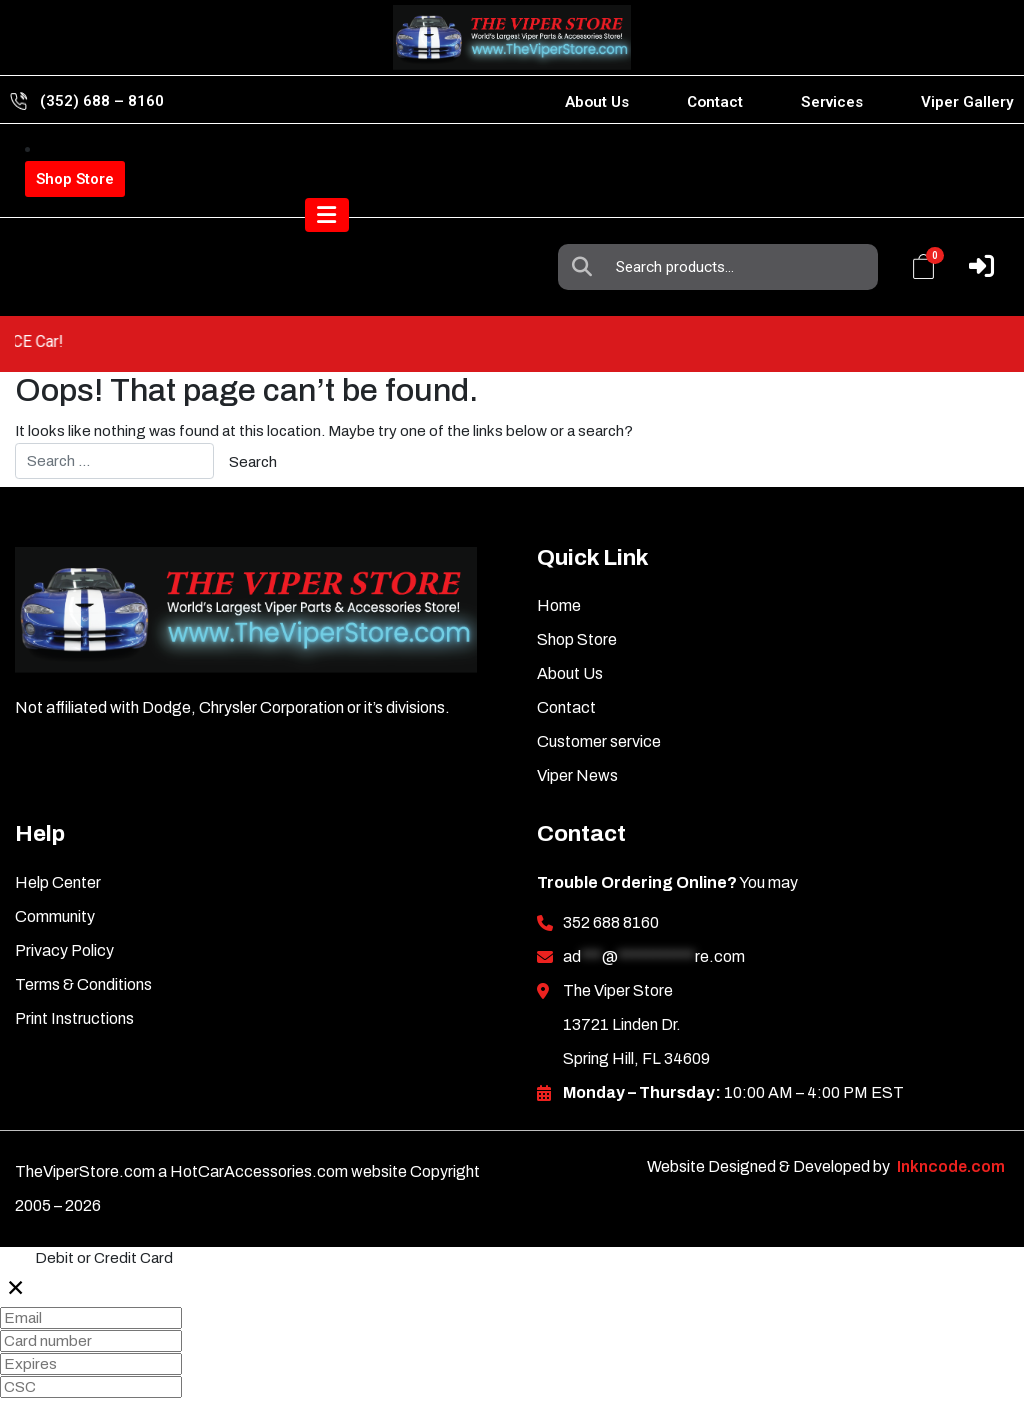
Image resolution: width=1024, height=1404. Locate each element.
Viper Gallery (967, 102)
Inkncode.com (951, 1120)
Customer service (599, 695)
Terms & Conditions (83, 938)
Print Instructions (74, 972)
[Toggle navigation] (971, 244)
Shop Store (75, 179)
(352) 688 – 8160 (102, 101)
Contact (715, 102)
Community (55, 870)
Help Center (58, 836)
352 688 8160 (611, 876)
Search (587, 167)
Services (832, 102)
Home (559, 559)
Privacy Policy (64, 904)
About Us (597, 102)
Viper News (577, 729)
